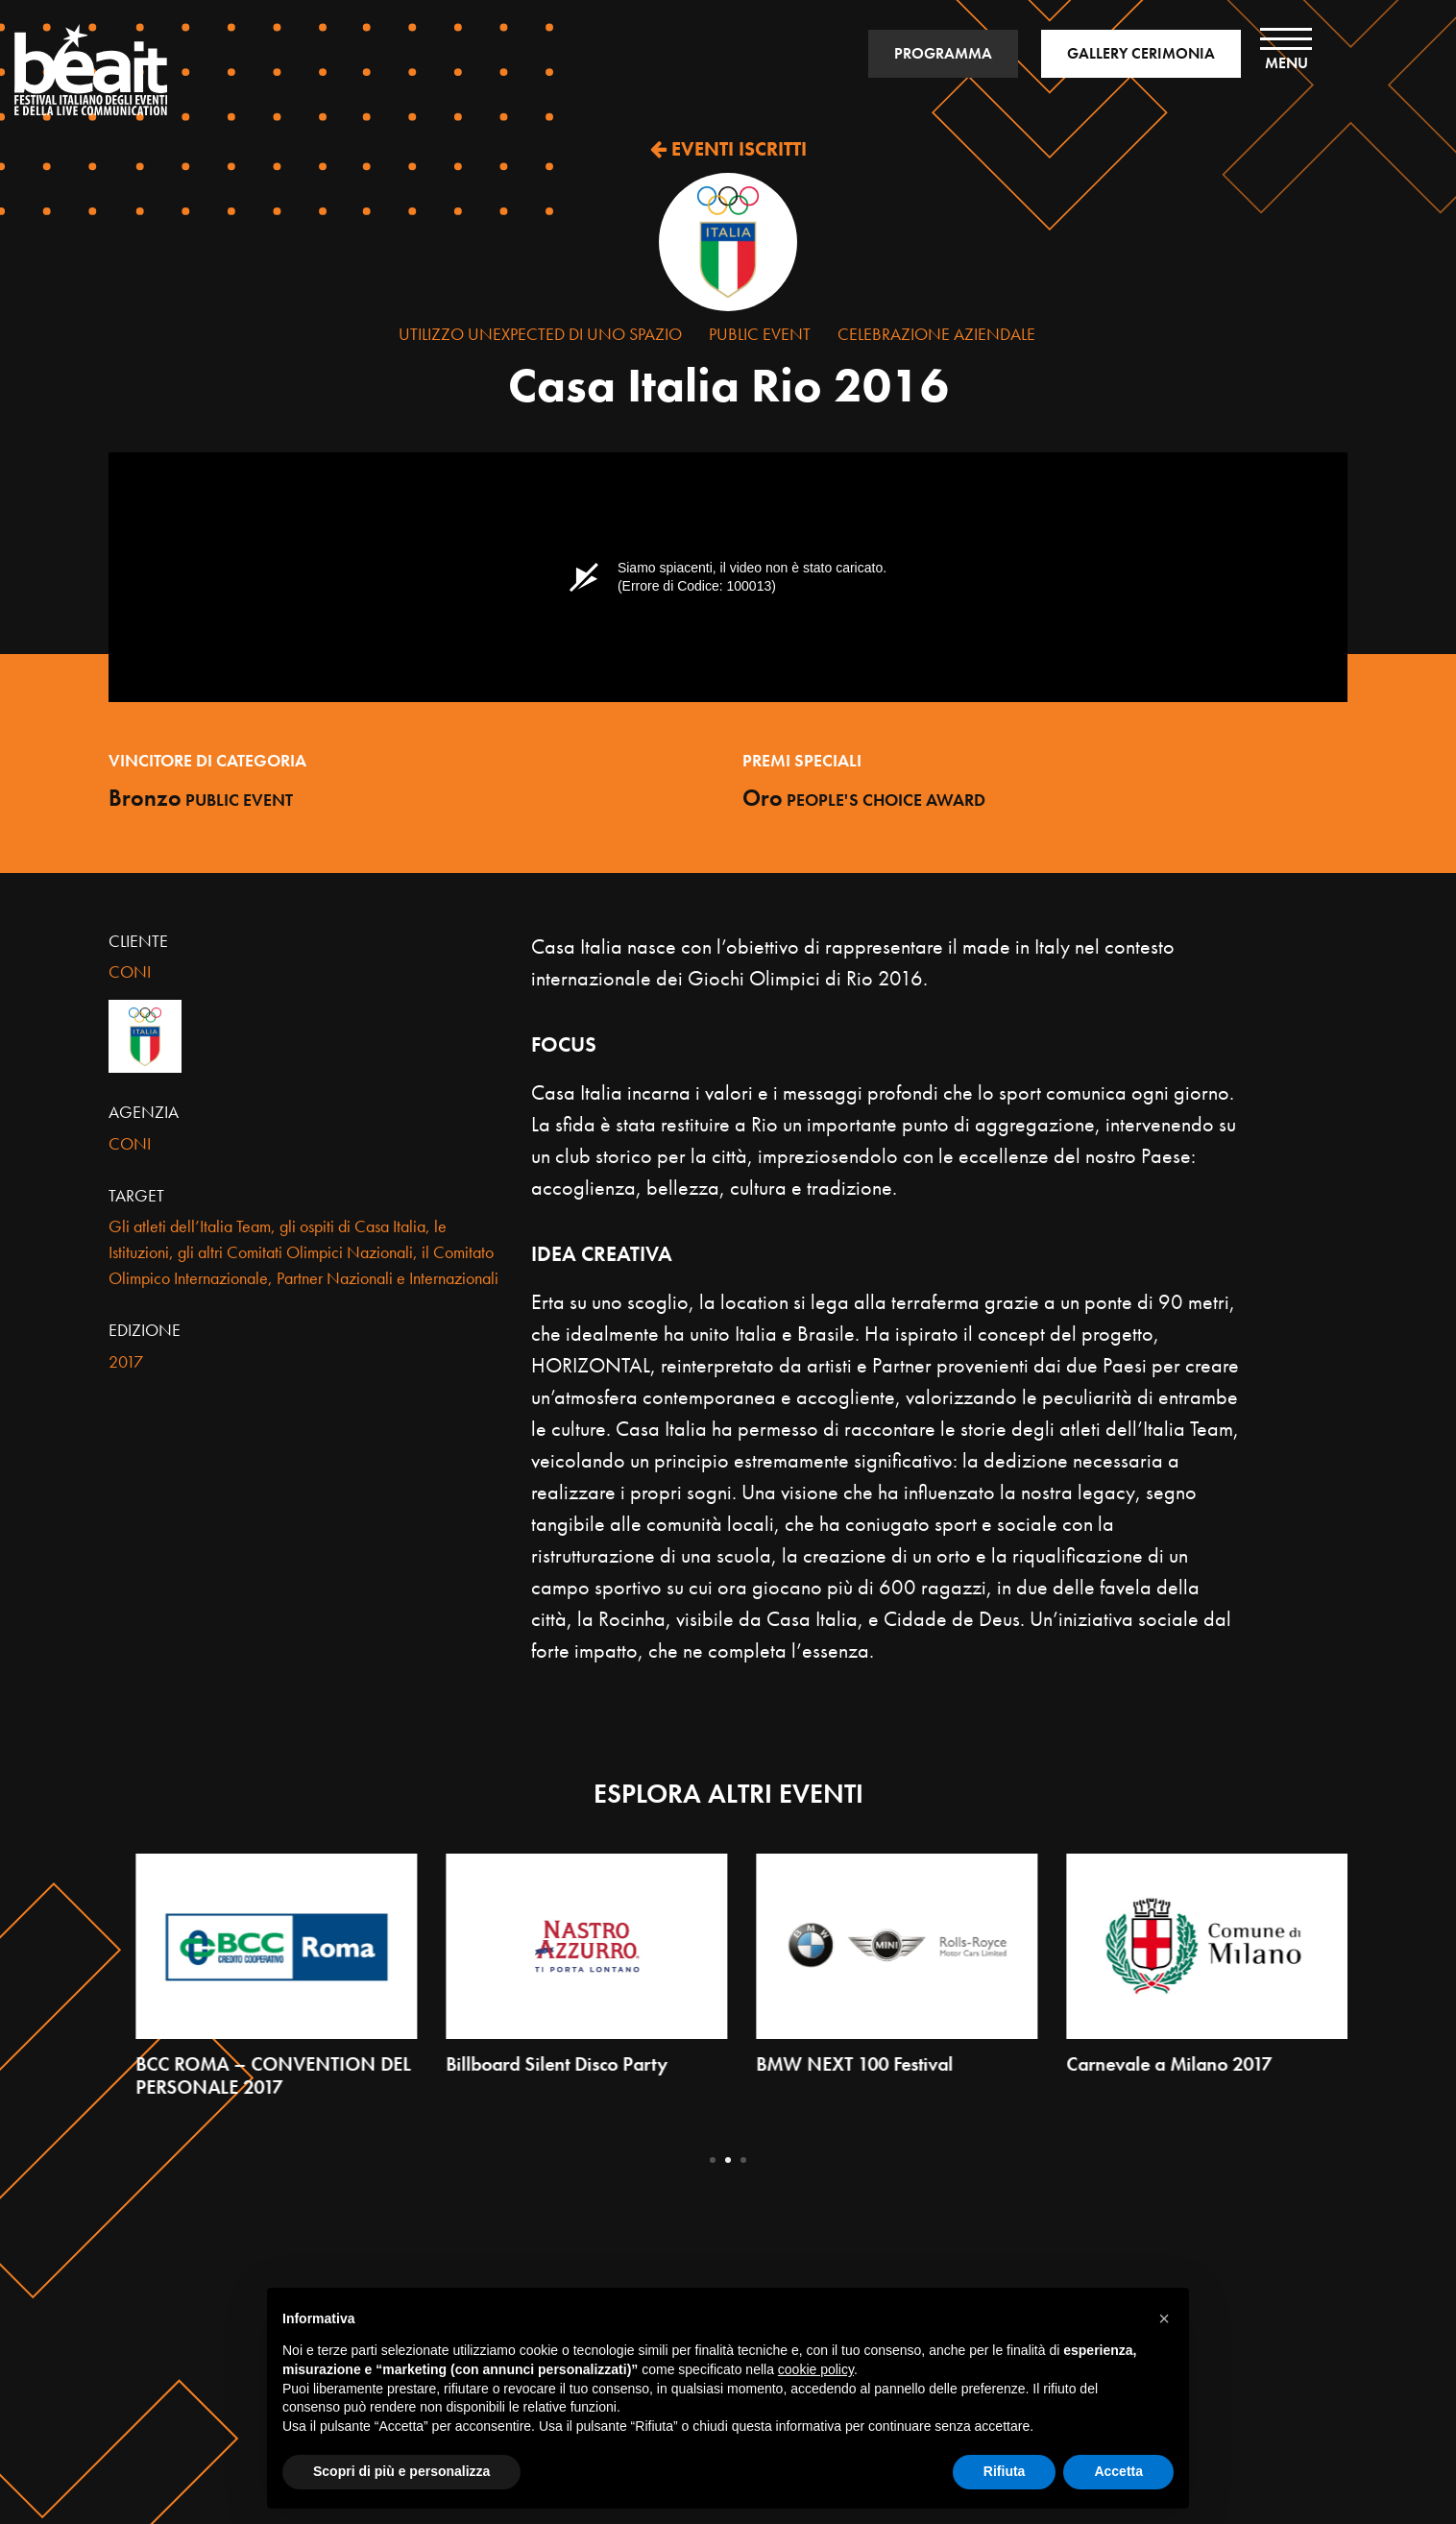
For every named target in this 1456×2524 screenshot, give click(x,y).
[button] (1164, 2318)
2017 (126, 1361)
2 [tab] (728, 2160)
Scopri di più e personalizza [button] (401, 2471)
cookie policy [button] (816, 2369)
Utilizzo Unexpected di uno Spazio (540, 334)
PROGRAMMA (943, 53)
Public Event (760, 334)
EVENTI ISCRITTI (728, 148)
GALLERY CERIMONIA (1141, 53)
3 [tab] (743, 2160)
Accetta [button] (1118, 2471)
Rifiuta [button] (1004, 2471)
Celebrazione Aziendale (936, 334)
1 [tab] (713, 2160)
